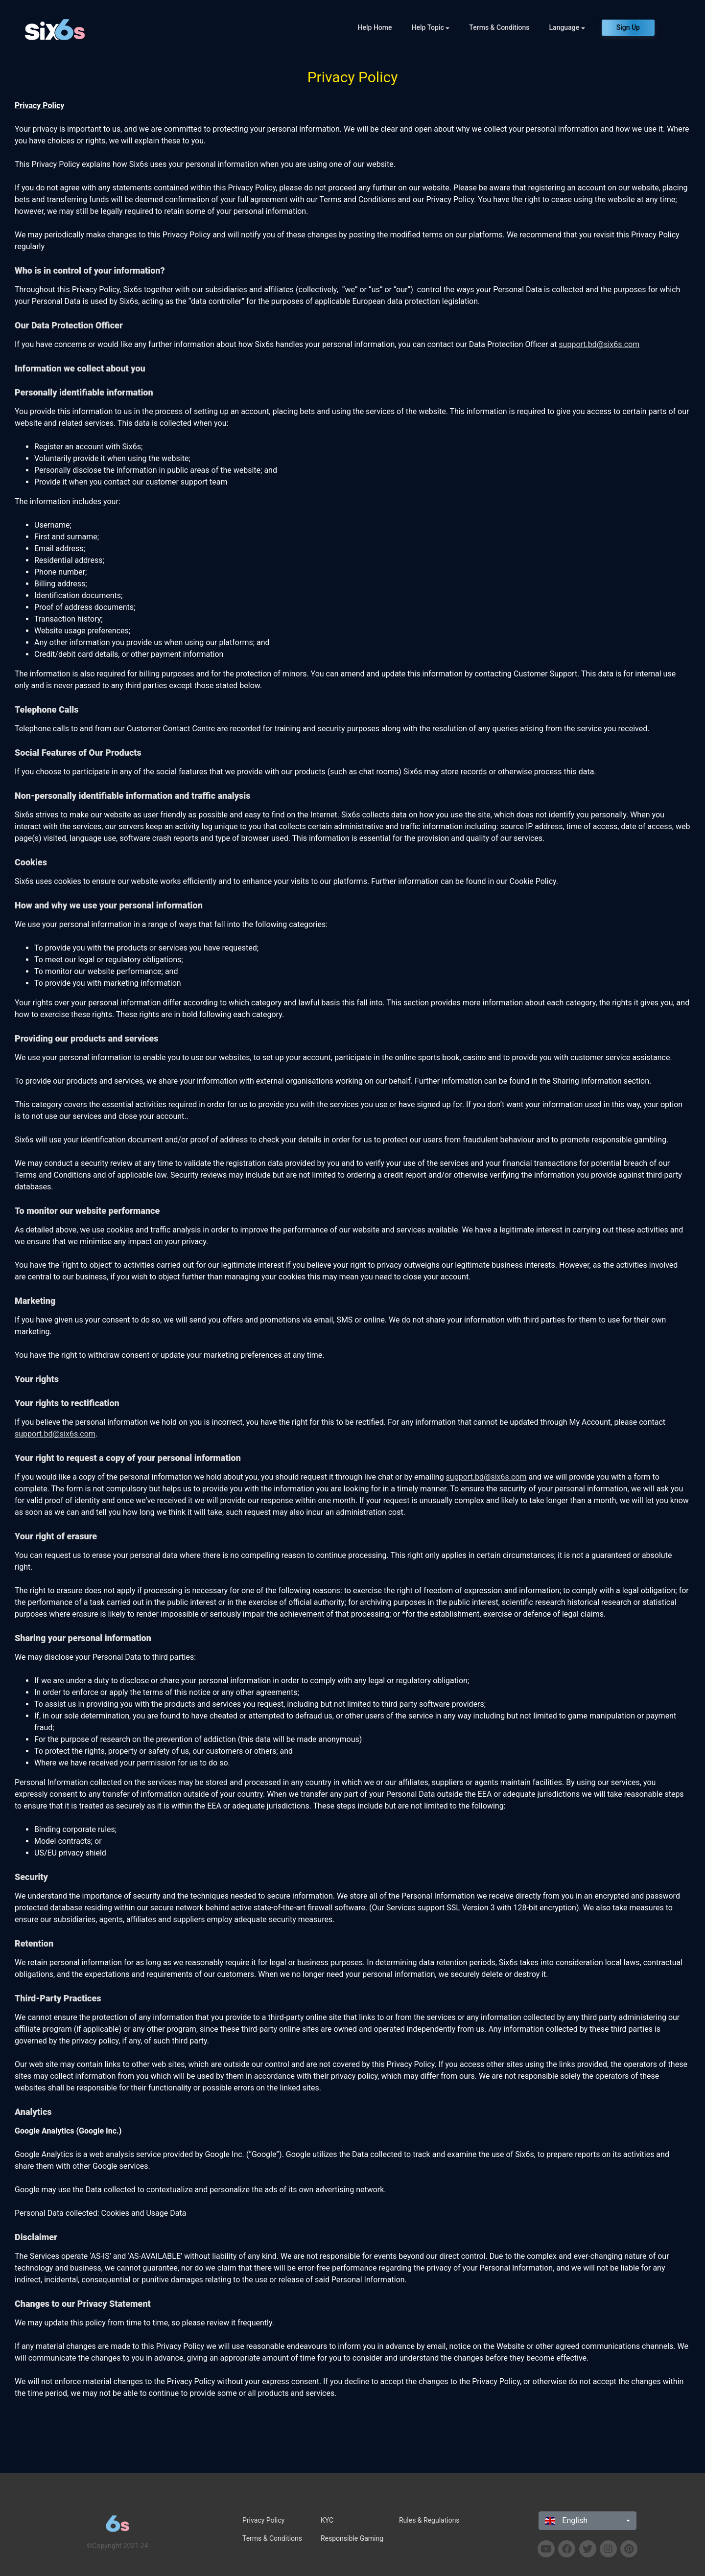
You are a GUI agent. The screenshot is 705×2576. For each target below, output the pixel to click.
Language (564, 27)
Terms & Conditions (499, 27)
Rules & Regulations (429, 2520)
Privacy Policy (263, 2520)
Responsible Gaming (352, 2538)
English (566, 2520)
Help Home (375, 27)
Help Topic (428, 27)
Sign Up (628, 27)
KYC (327, 2520)
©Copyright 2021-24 (117, 2546)
